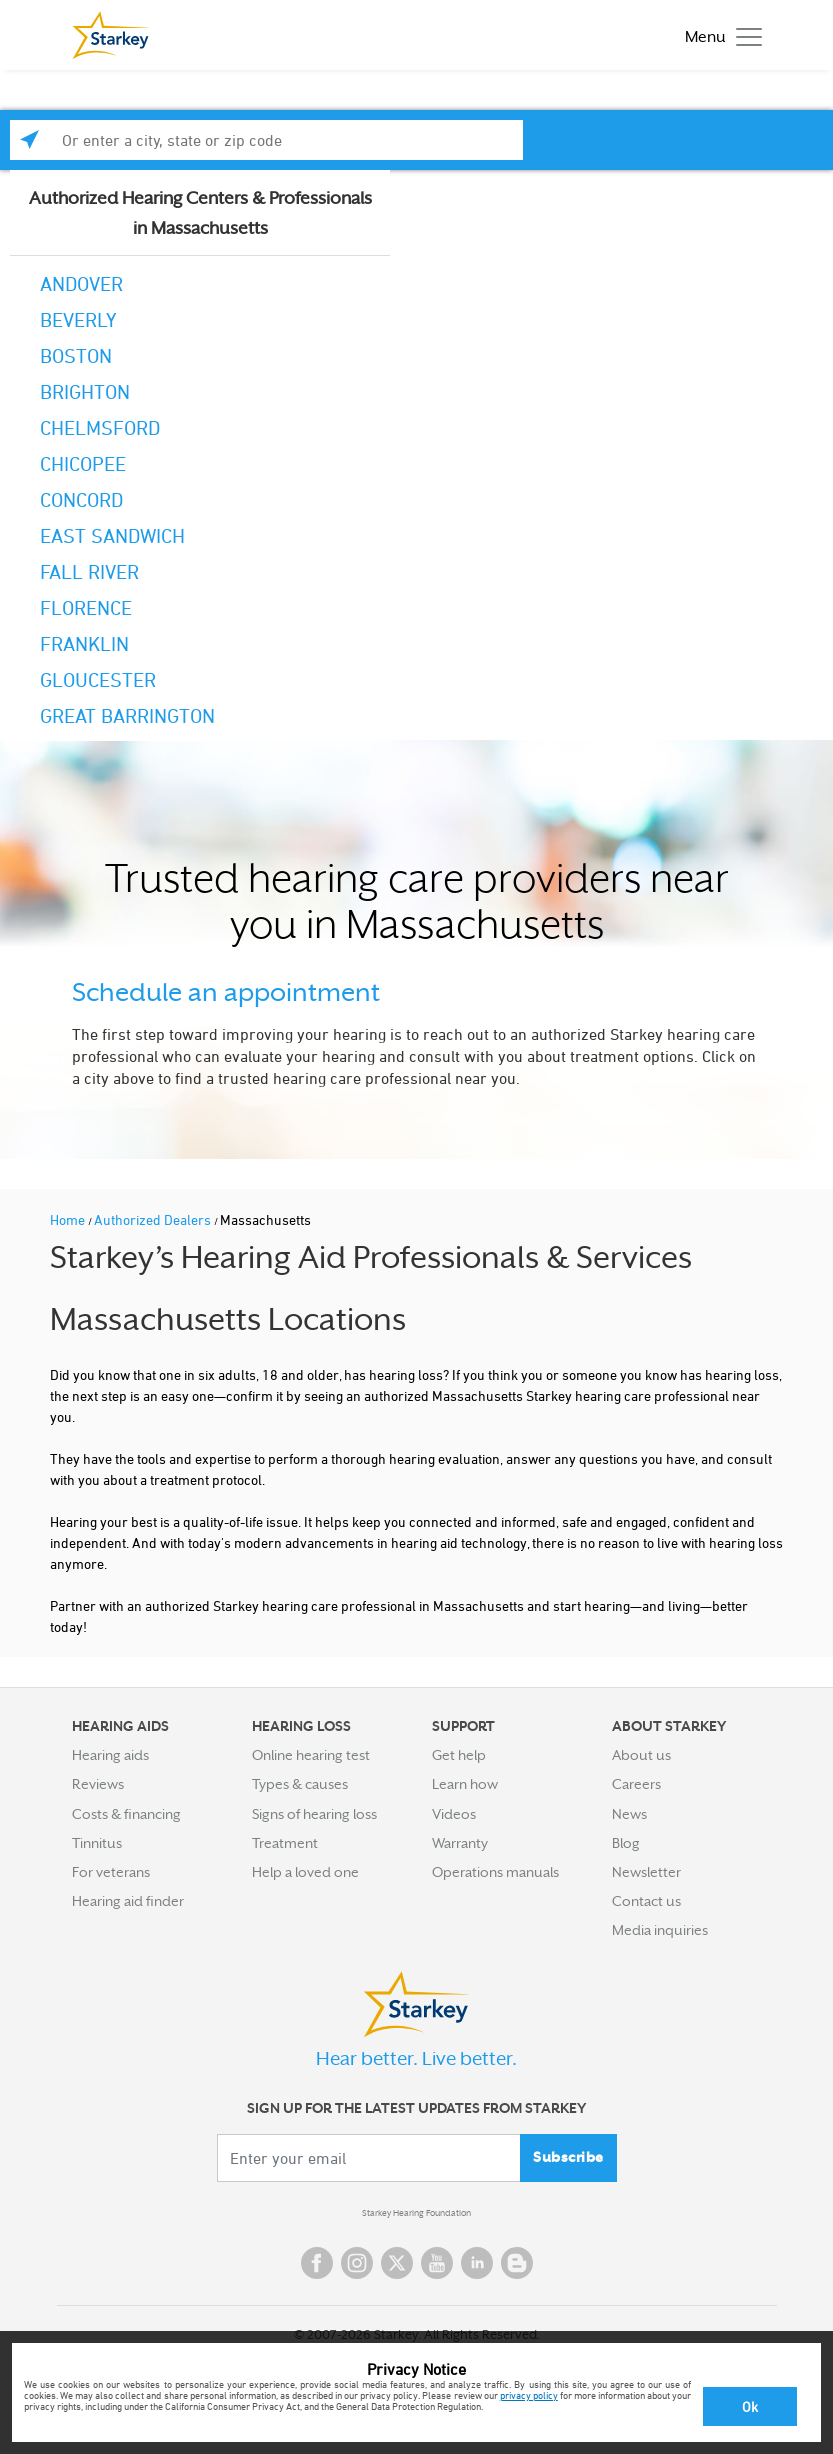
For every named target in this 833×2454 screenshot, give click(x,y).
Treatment (285, 1843)
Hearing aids (110, 1755)
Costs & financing (126, 1814)
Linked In (477, 2263)
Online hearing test (311, 1755)
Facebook (317, 2263)
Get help (459, 1755)
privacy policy (529, 2395)
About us (641, 1755)
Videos (454, 1814)
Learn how (465, 1784)
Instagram (357, 2263)
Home (69, 1219)
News (629, 1814)
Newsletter (646, 1872)
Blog (626, 1843)
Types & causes (300, 1784)
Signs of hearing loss (314, 1814)
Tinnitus (97, 1843)
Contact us (646, 1901)
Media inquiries (660, 1930)
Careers (636, 1784)
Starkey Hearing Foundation (416, 2213)
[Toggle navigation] (718, 35)
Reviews (98, 1784)
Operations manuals (495, 1872)
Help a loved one (305, 1872)
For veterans (111, 1872)
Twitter (397, 2263)
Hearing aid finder (128, 1901)
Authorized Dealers (154, 1219)
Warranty (460, 1843)
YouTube (437, 2263)
